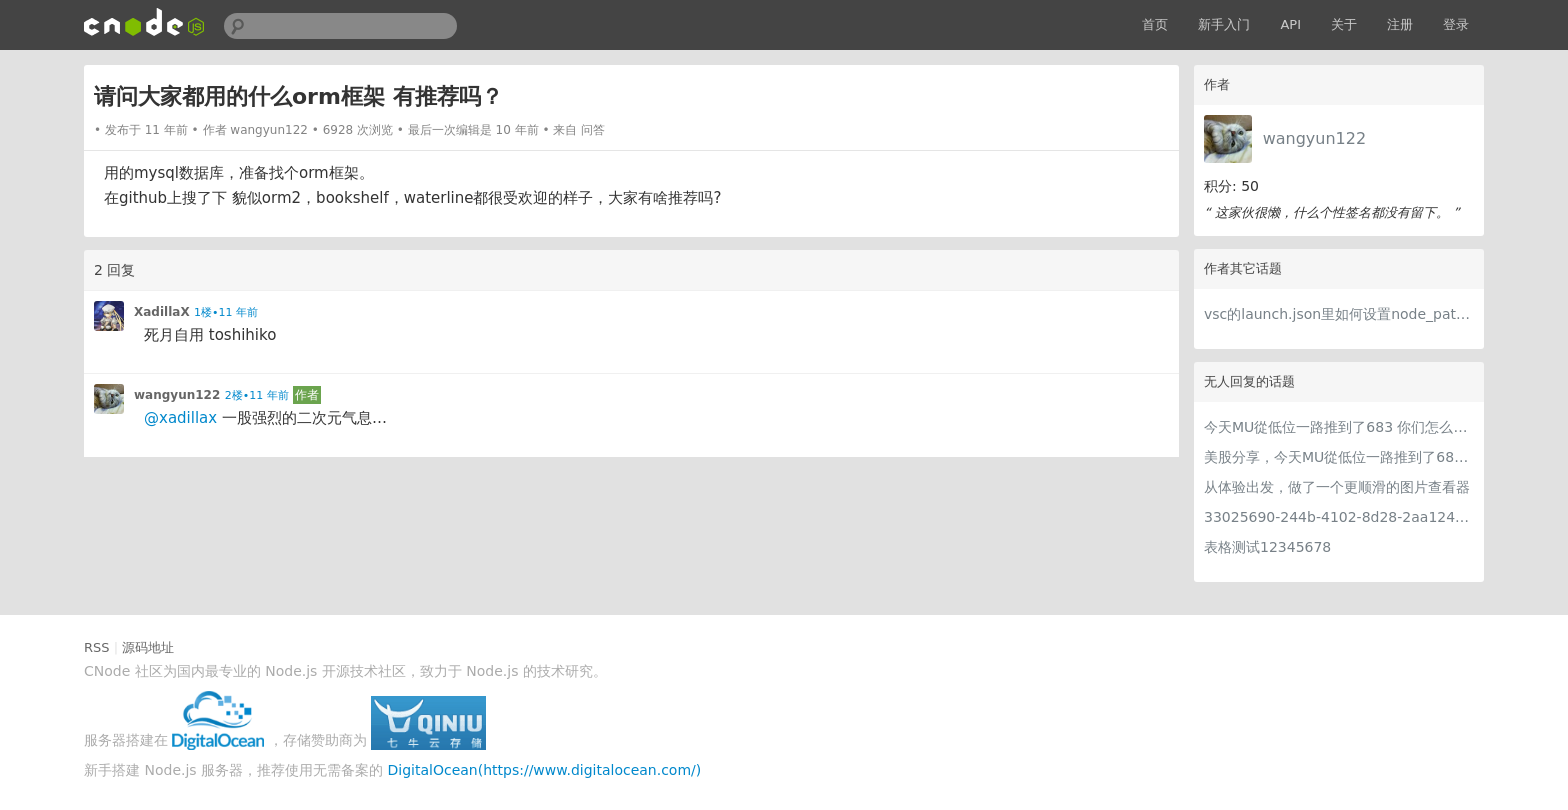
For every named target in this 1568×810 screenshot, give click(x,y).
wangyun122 (1314, 138)
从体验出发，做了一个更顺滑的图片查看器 (1337, 487)
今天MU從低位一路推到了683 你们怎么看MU (1339, 427)
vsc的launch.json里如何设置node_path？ (1339, 314)
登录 (1456, 24)
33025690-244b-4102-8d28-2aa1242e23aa (1339, 517)
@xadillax (180, 418)
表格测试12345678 (1267, 547)
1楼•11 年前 (226, 312)
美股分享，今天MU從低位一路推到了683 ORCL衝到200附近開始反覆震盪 (1339, 457)
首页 (1155, 24)
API (1290, 24)
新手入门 (1224, 24)
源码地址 (148, 647)
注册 (1400, 24)
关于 (1344, 24)
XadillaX (162, 312)
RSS (97, 647)
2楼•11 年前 (257, 395)
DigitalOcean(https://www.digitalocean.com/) (545, 770)
